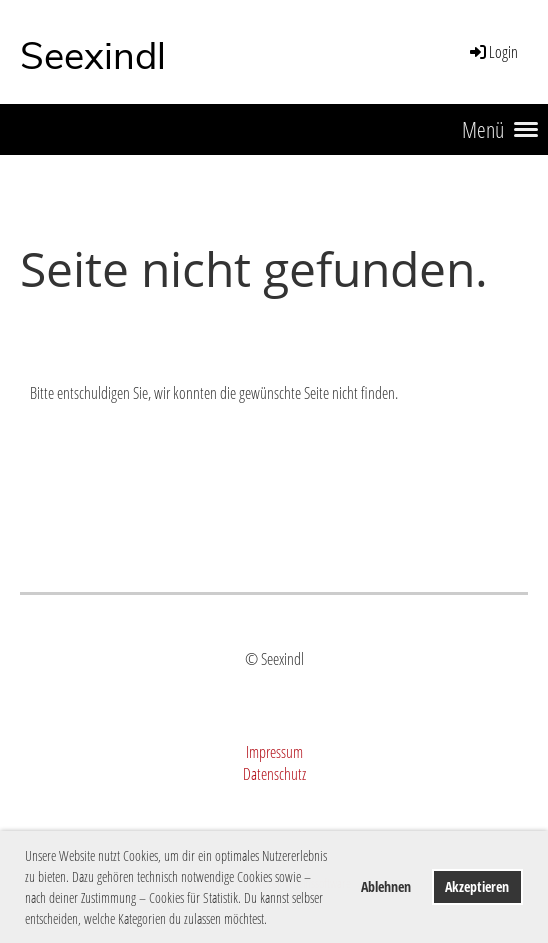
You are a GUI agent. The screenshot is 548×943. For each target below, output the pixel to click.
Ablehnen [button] (386, 886)
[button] (273, 921)
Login (492, 52)
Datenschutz (274, 774)
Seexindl (93, 56)
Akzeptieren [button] (477, 886)
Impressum (274, 752)
